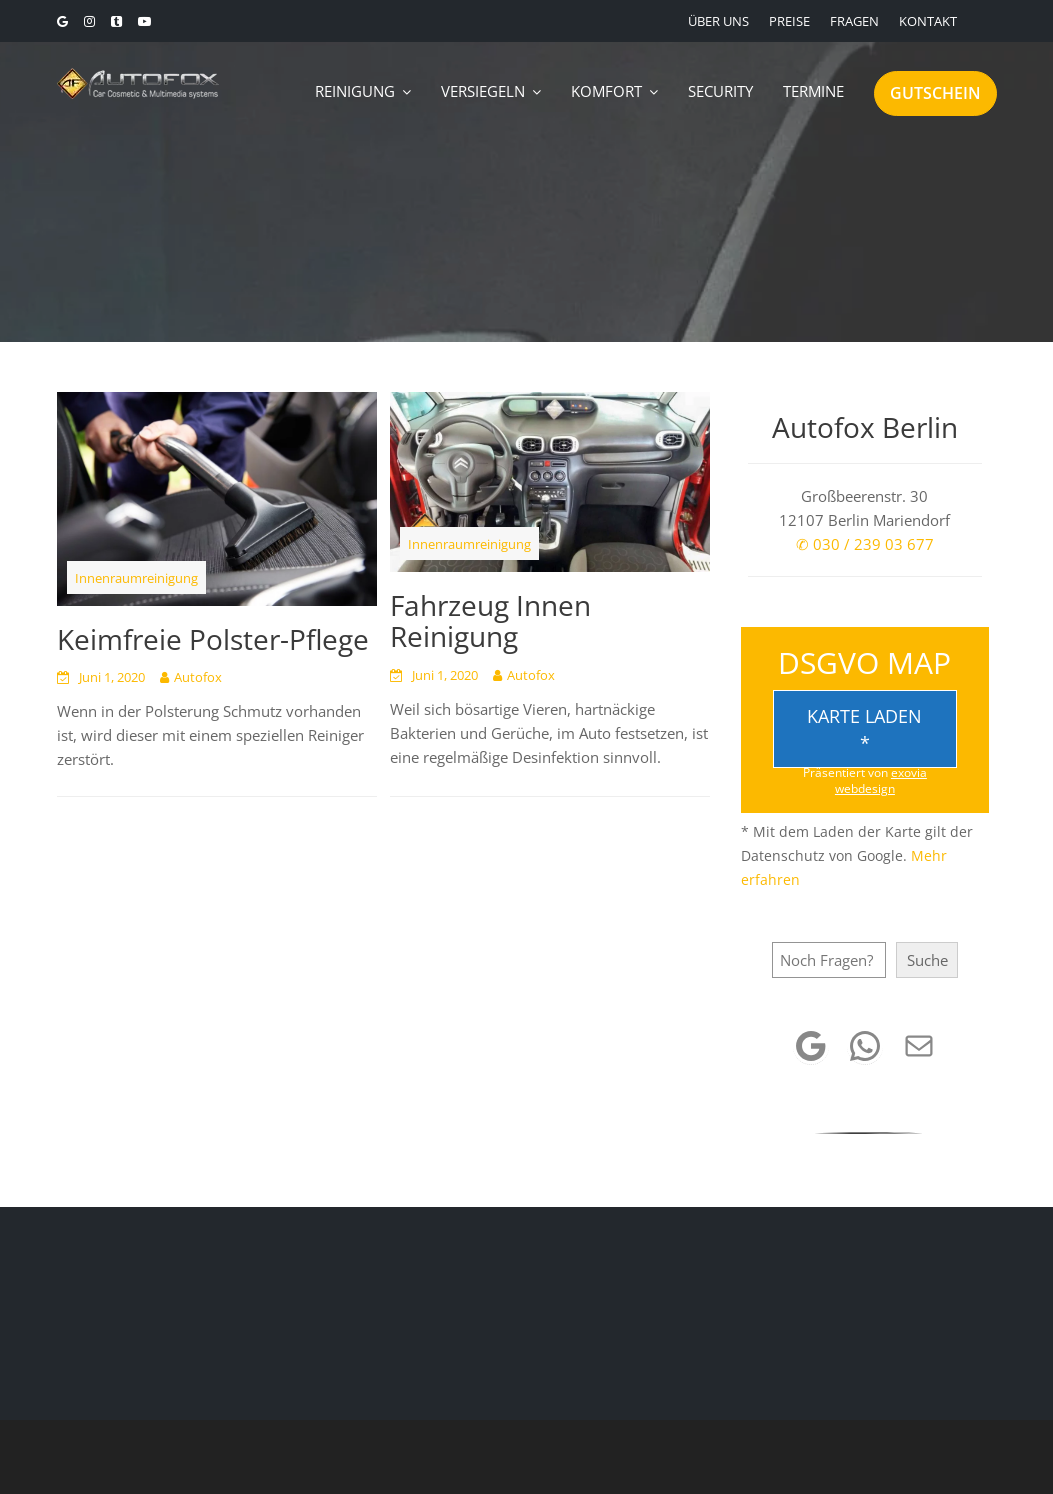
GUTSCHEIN (935, 93)
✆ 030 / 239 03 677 (865, 544)
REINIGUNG (355, 91)
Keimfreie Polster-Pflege (213, 639)
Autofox (198, 677)
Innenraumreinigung (136, 578)
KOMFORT (606, 91)
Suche (927, 960)
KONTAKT (928, 21)
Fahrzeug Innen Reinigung (490, 620)
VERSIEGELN (483, 91)
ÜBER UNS (718, 21)
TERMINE (813, 91)
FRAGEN (854, 21)
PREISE (789, 21)
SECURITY (720, 91)
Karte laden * (864, 729)
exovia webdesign (881, 780)
